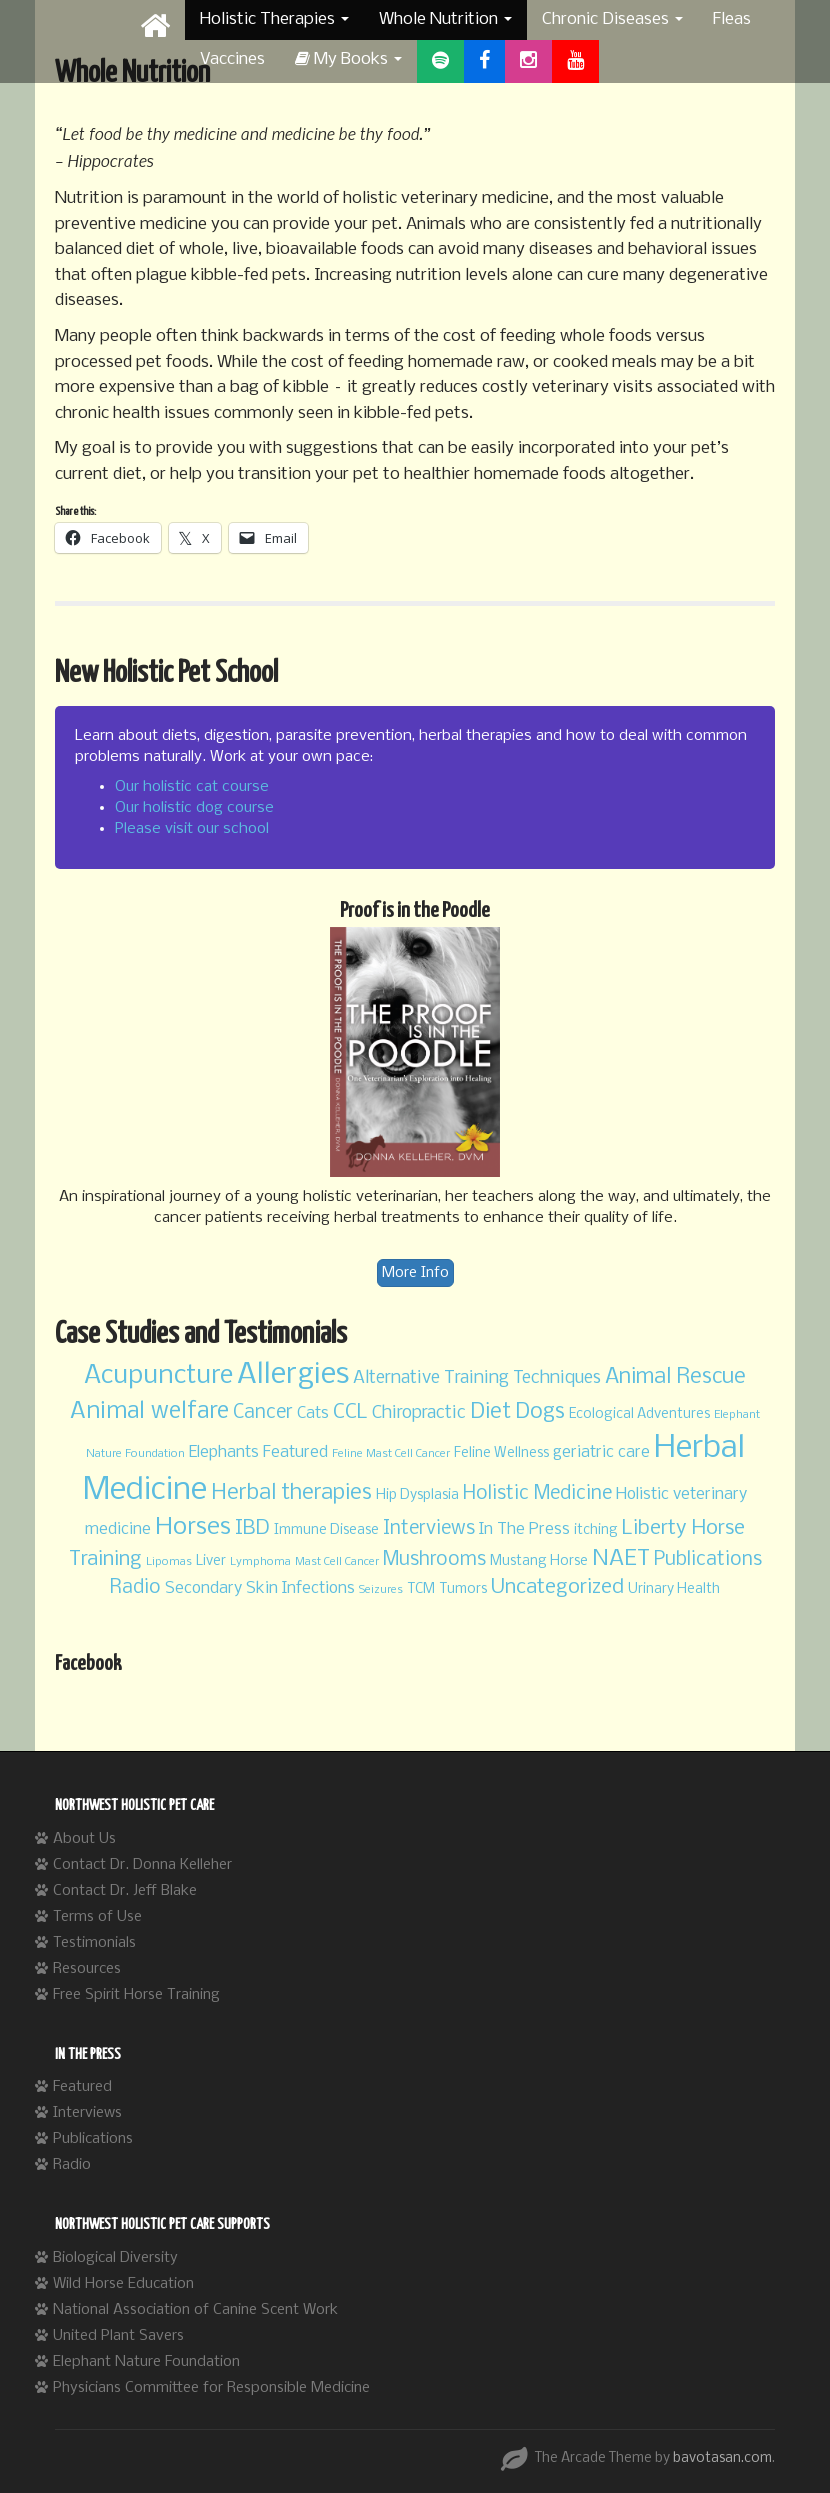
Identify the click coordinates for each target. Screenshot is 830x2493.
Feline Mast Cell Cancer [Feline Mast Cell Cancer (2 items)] (391, 1454)
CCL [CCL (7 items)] (350, 1412)
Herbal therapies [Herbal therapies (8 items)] (291, 1493)
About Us (84, 1839)
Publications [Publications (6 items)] (708, 1560)
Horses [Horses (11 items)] (193, 1527)
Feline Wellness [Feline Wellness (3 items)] (501, 1453)
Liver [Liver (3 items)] (211, 1561)
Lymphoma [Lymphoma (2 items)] (260, 1562)
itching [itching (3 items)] (596, 1530)
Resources (87, 1969)
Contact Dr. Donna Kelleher (142, 1865)
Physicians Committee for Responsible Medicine (211, 2388)
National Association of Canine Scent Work (195, 2310)
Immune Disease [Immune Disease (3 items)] (326, 1530)
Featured (82, 2087)
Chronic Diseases (612, 19)
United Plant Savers (118, 2336)
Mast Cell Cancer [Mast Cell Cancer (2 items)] (337, 1562)
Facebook (88, 1664)
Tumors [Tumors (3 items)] (463, 1589)
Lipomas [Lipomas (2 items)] (169, 1562)
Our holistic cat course (192, 787)
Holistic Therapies (274, 19)
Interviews (87, 2113)
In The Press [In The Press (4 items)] (524, 1529)
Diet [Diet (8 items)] (490, 1412)
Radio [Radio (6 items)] (135, 1588)
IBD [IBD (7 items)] (252, 1528)
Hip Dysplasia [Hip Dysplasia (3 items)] (417, 1495)
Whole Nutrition (445, 19)
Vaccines (232, 59)
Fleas (732, 19)
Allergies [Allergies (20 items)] (293, 1375)
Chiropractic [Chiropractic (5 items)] (419, 1413)
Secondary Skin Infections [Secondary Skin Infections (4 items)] (260, 1588)
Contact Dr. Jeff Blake (125, 1891)
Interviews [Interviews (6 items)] (429, 1529)
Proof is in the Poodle (415, 911)
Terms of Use (97, 1917)
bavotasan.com (722, 2458)
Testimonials (94, 1943)
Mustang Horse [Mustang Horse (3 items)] (539, 1561)
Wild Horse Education (123, 2284)
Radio (72, 2165)
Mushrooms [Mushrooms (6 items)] (434, 1560)
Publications (93, 2139)
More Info (415, 1273)
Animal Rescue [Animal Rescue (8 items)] (675, 1377)
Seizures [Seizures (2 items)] (381, 1590)
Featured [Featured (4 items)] (295, 1452)
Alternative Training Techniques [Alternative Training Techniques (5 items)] (477, 1378)
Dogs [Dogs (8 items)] (540, 1412)
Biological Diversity (115, 2258)
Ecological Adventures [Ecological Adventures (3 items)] (639, 1414)
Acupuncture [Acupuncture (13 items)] (158, 1376)
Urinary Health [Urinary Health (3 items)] (674, 1589)
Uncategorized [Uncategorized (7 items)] (557, 1587)
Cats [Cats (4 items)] (313, 1413)
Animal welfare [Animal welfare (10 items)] (149, 1411)
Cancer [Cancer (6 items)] (263, 1413)
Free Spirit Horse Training (136, 1995)
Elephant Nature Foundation (146, 2362)
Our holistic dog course (194, 808)
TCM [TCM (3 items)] (421, 1589)
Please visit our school (192, 829)
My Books (348, 59)
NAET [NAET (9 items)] (621, 1559)
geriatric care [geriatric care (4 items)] (601, 1452)
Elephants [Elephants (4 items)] (224, 1452)
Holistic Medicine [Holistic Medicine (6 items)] (537, 1494)
